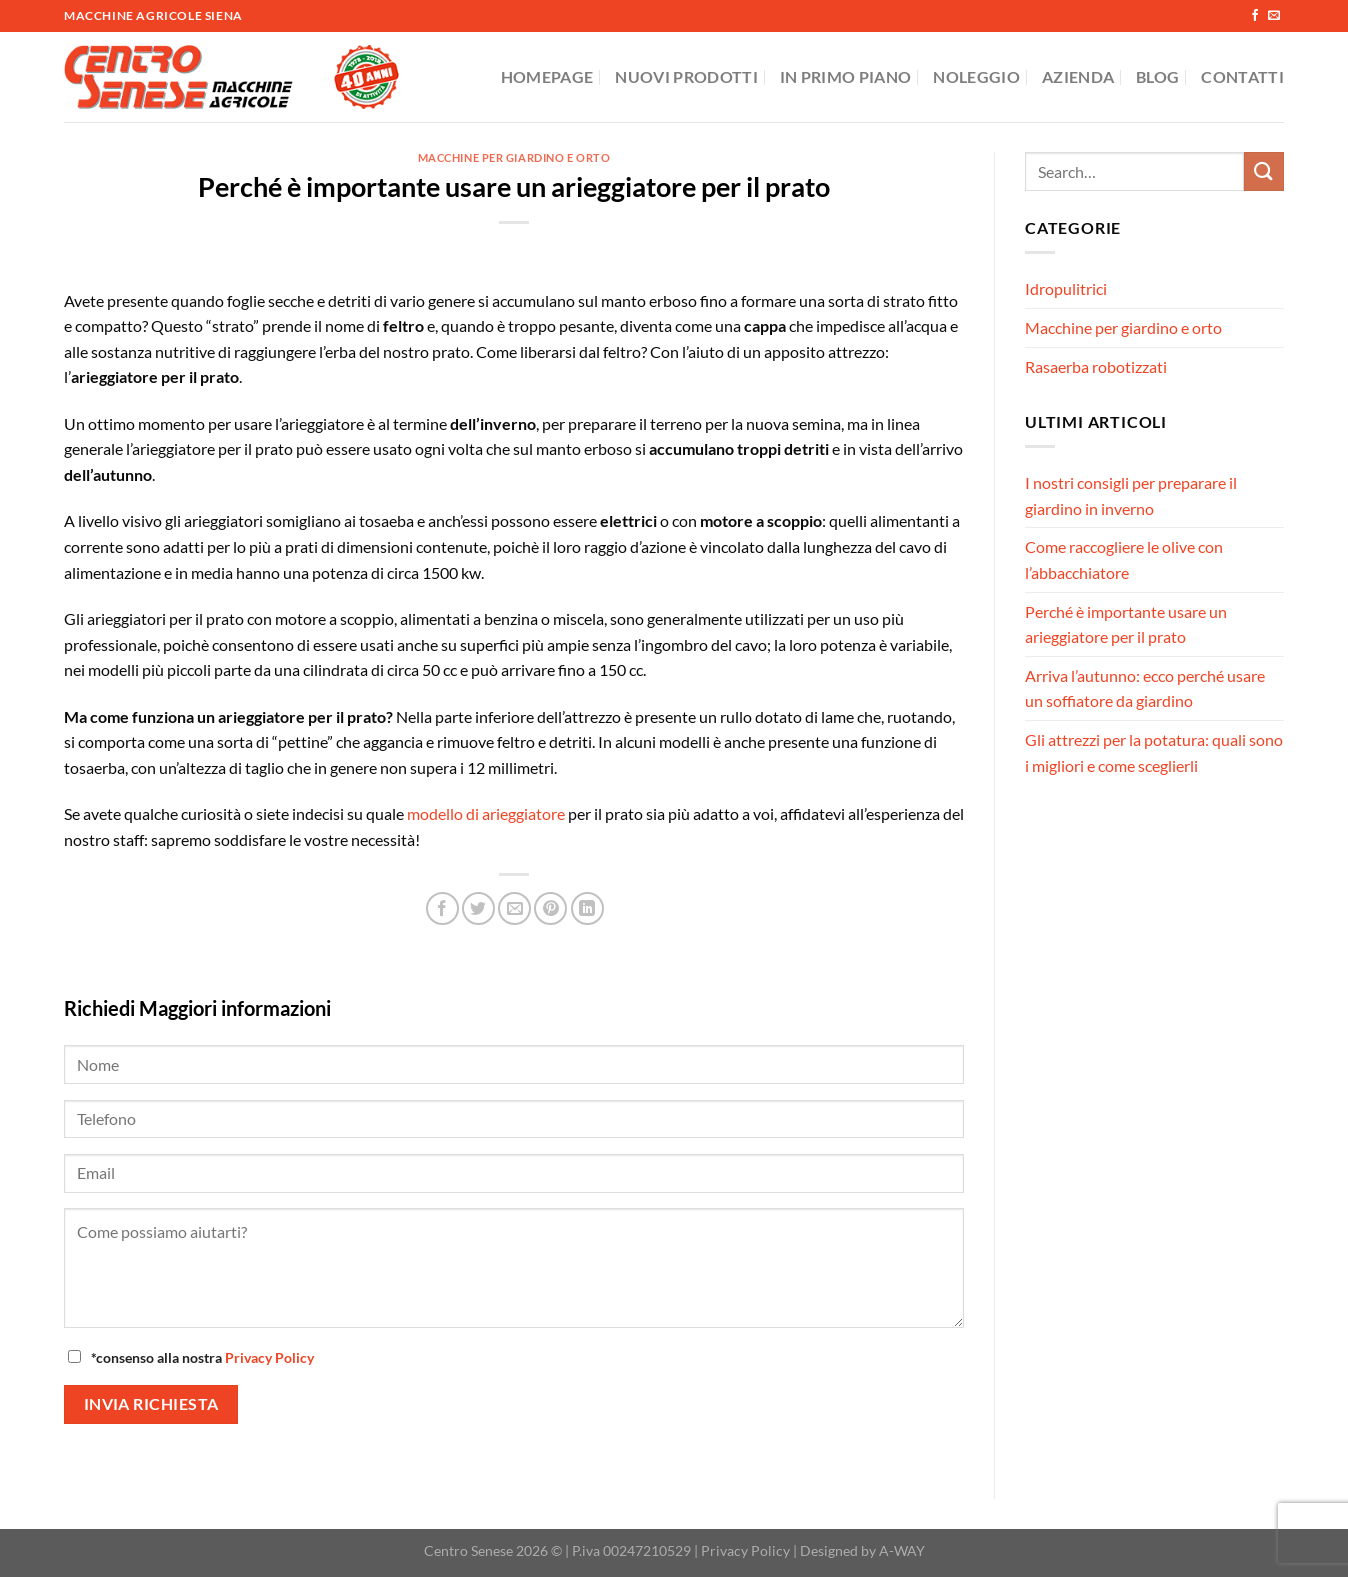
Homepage (547, 76)
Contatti (1242, 76)
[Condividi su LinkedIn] (587, 908)
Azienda (1078, 76)
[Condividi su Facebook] (442, 908)
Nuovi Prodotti (686, 76)
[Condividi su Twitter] (478, 908)
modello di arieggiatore (486, 813)
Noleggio (976, 76)
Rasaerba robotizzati (1096, 366)
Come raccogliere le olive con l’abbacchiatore (1124, 559)
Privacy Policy (269, 1357)
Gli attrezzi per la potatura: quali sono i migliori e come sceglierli (1154, 752)
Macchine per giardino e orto (514, 157)
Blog (1157, 76)
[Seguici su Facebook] (1255, 16)
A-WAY (902, 1550)
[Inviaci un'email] (1274, 16)
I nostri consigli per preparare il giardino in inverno (1131, 495)
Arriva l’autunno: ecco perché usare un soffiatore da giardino (1145, 688)
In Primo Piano (845, 76)
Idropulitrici (1066, 288)
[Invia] (1264, 171)
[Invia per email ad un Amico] (514, 908)
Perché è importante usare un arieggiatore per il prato (1126, 624)
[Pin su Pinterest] (550, 908)
